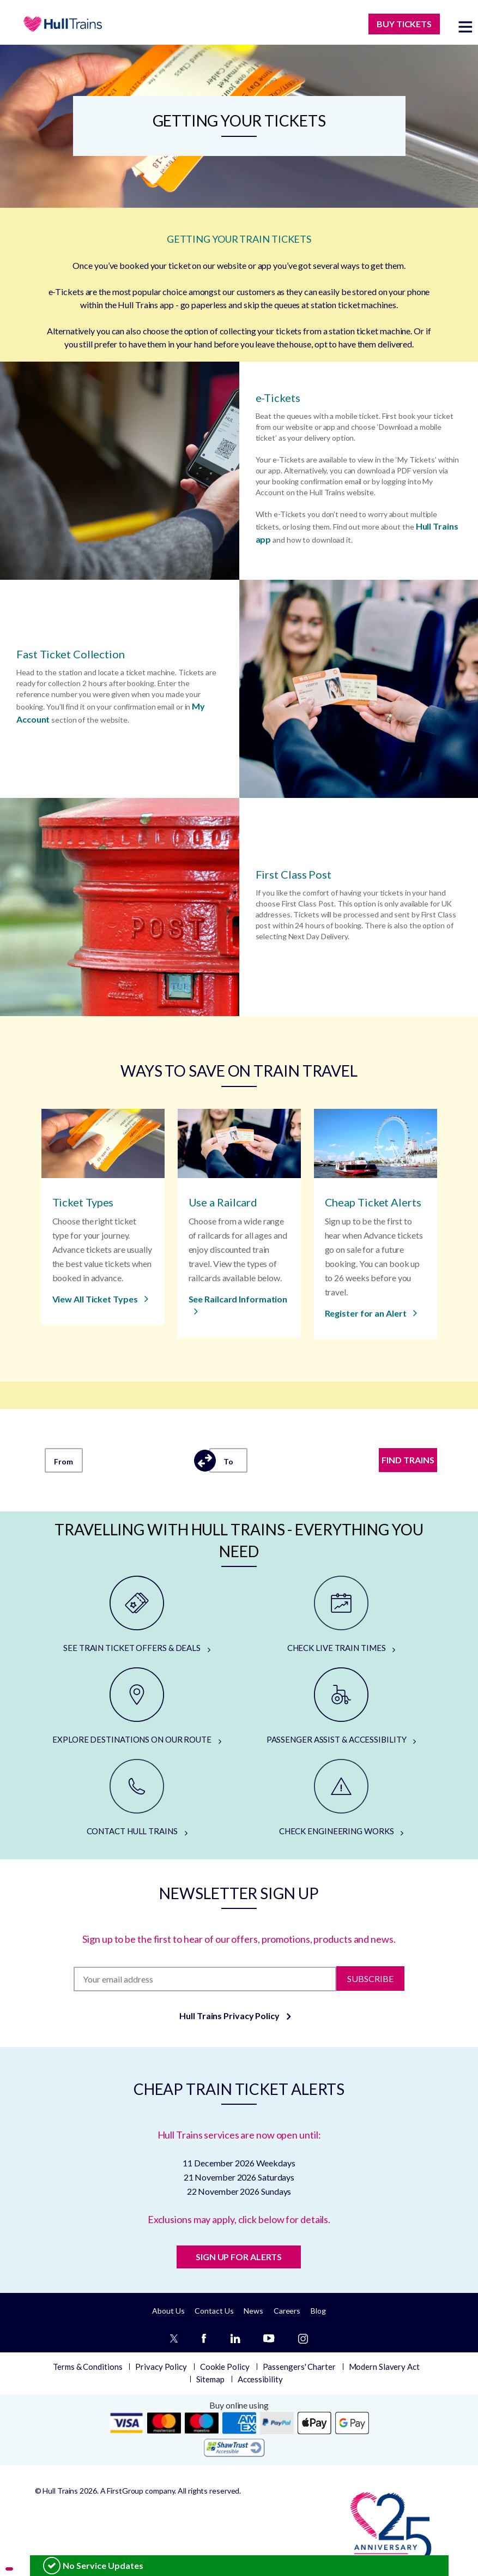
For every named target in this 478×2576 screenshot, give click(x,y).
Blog (318, 2310)
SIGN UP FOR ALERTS (239, 2256)
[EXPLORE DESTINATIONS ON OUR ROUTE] (137, 1706)
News (253, 2310)
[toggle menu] (465, 26)
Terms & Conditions (87, 2366)
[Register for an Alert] (371, 1313)
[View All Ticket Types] (100, 1299)
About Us (168, 2310)
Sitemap (210, 2379)
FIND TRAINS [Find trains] (408, 1460)
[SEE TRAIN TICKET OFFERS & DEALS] (137, 1615)
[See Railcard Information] (239, 1305)
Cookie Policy (225, 2366)
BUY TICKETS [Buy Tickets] (404, 24)
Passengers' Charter (299, 2366)
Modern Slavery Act (384, 2366)
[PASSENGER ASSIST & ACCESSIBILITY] (341, 1706)
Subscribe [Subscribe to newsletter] (370, 1978)
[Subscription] (205, 1979)
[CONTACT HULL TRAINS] (137, 1798)
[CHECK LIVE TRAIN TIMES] (341, 1615)
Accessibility (260, 2379)
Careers (287, 2310)
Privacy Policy (161, 2366)
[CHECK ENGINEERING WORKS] (341, 1798)
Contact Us (214, 2310)
